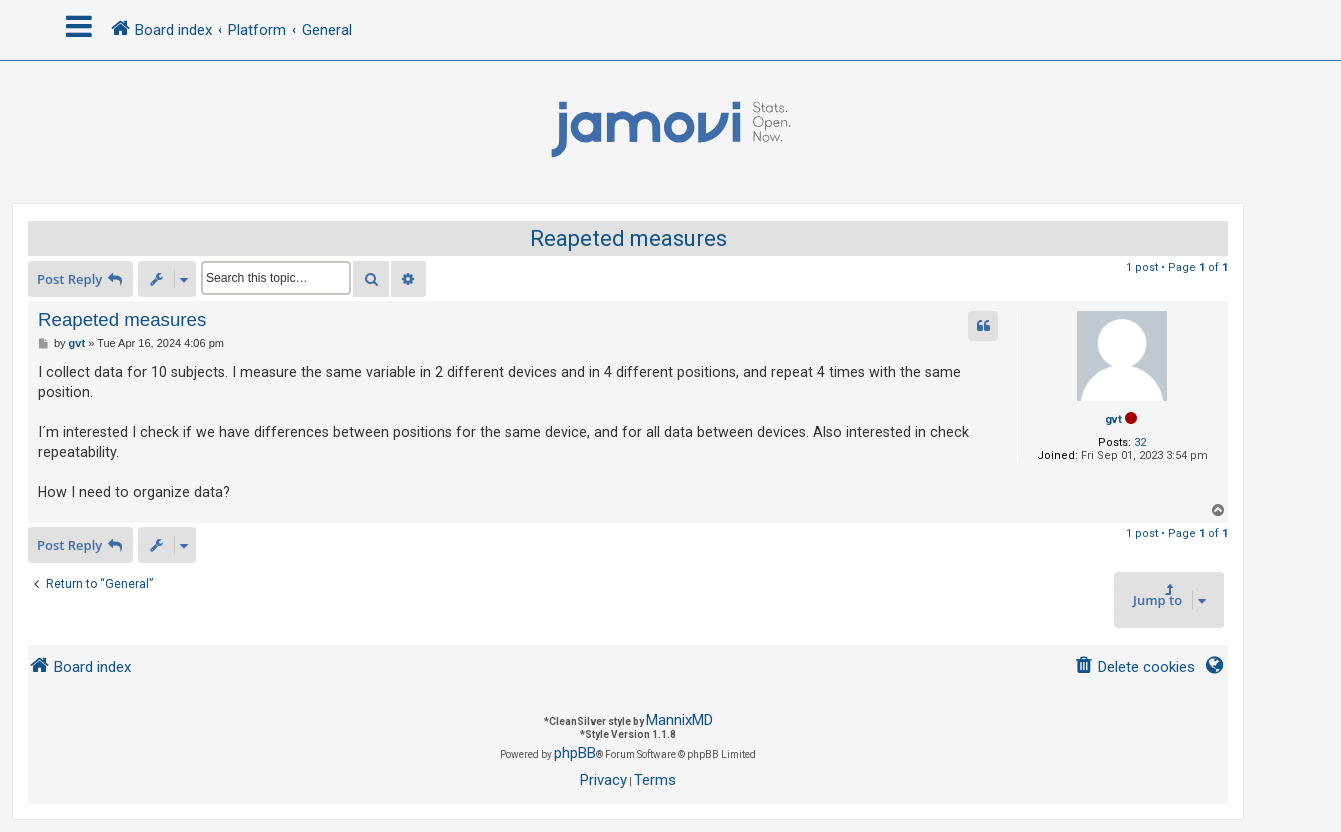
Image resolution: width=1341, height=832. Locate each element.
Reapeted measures (628, 238)
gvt (1113, 419)
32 (1140, 442)
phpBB (575, 753)
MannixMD (679, 720)
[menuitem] (1134, 667)
